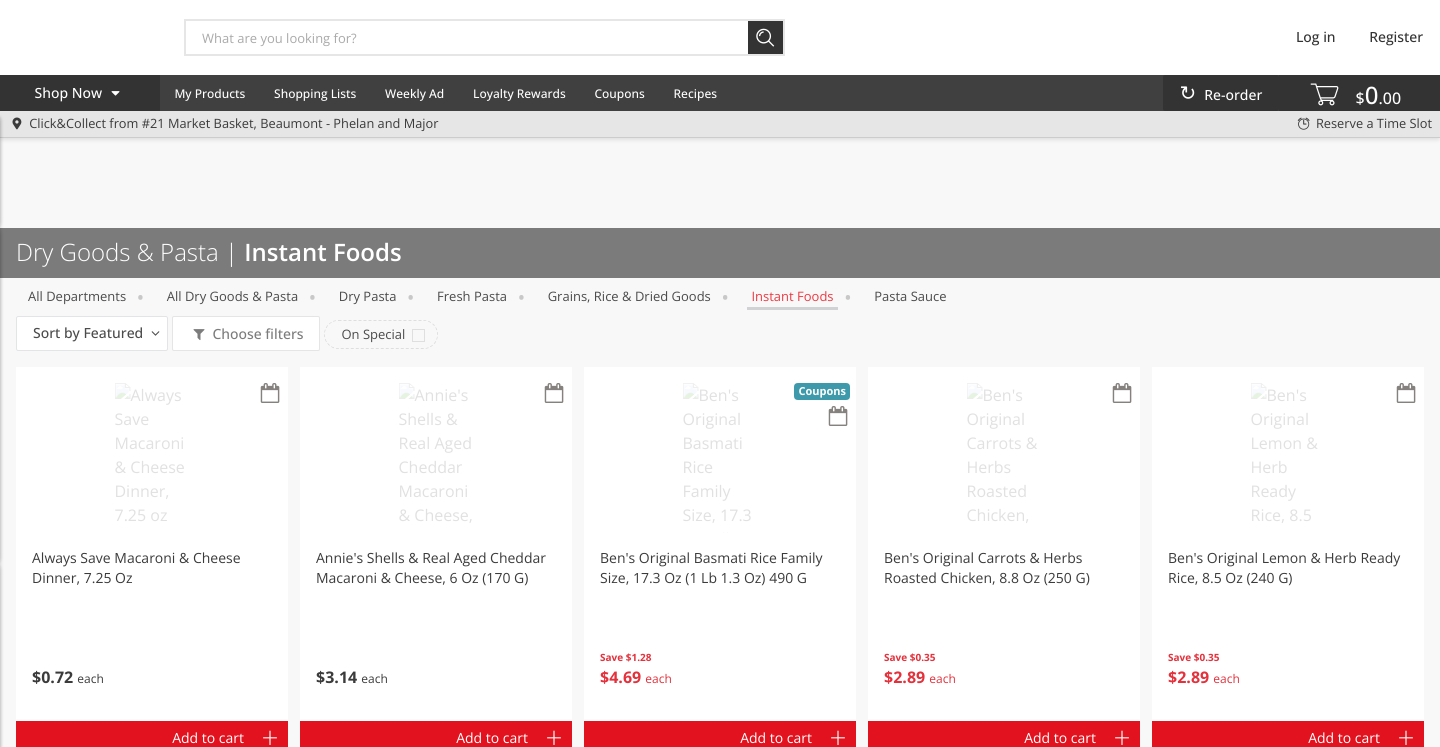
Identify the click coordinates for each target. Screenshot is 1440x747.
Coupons (619, 93)
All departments (77, 296)
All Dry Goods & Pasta (232, 296)
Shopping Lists (315, 93)
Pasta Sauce (910, 296)
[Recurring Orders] (270, 394)
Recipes (695, 93)
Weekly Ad (414, 93)
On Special (373, 334)
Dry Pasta (368, 296)
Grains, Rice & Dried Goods (629, 296)
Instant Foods (792, 296)
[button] (152, 544)
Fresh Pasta (472, 296)
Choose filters (256, 334)
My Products (209, 93)
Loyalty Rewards (519, 93)
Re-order (1233, 95)
